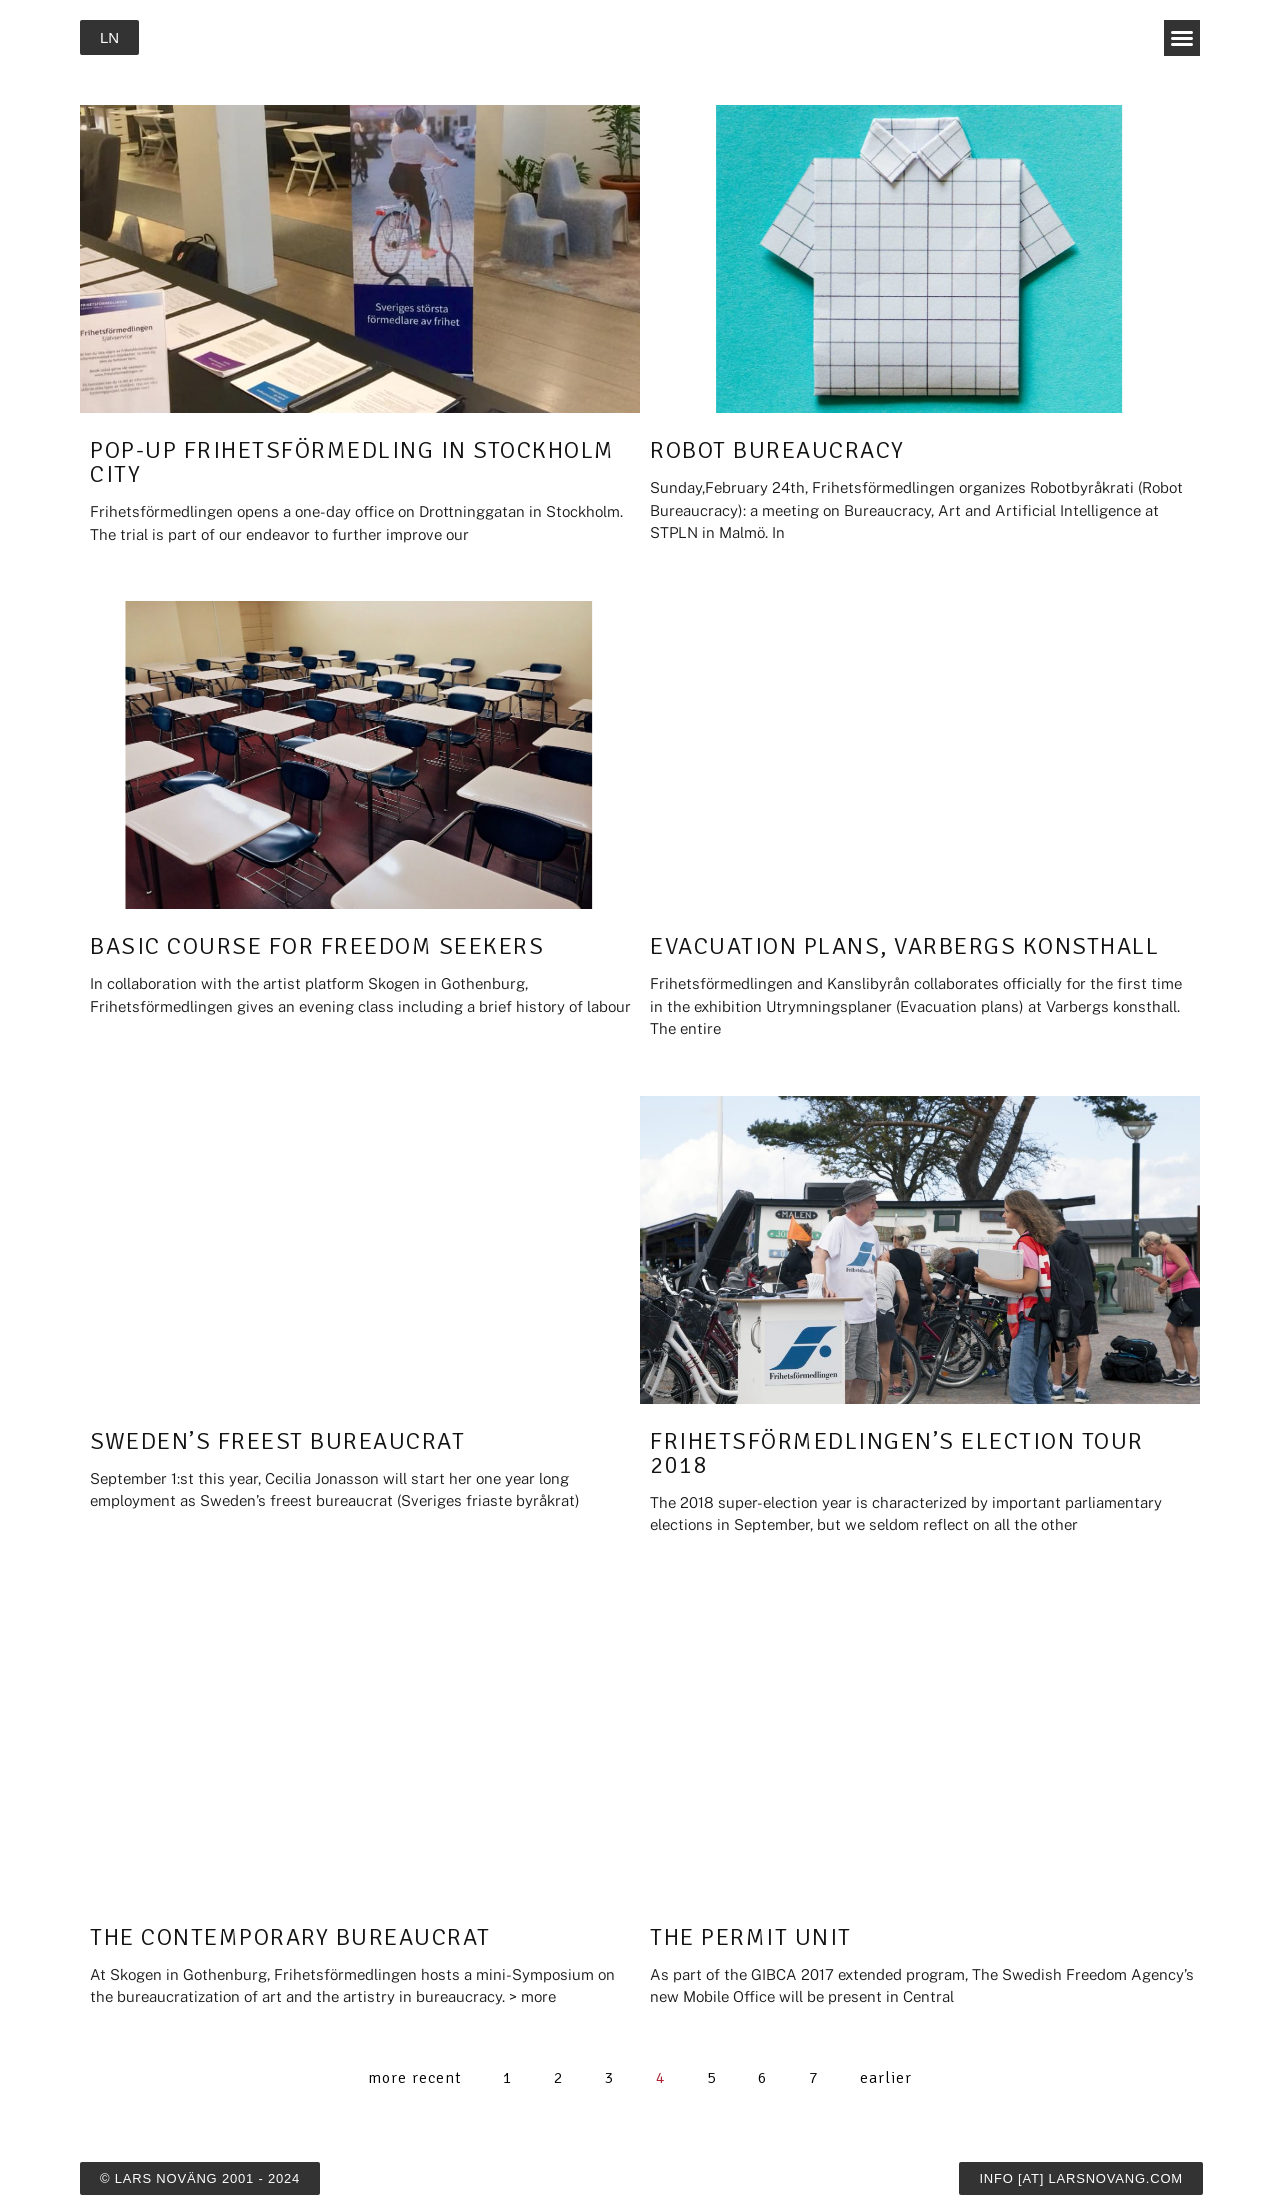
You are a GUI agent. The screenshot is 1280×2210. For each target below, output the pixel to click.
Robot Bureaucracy (777, 450)
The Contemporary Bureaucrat (290, 1937)
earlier (886, 2078)
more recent (415, 2078)
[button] (1182, 38)
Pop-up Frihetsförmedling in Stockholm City (352, 462)
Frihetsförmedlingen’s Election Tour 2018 (897, 1453)
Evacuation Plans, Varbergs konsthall (904, 946)
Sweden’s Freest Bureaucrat (277, 1441)
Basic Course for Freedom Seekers (317, 946)
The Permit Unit (751, 1937)
